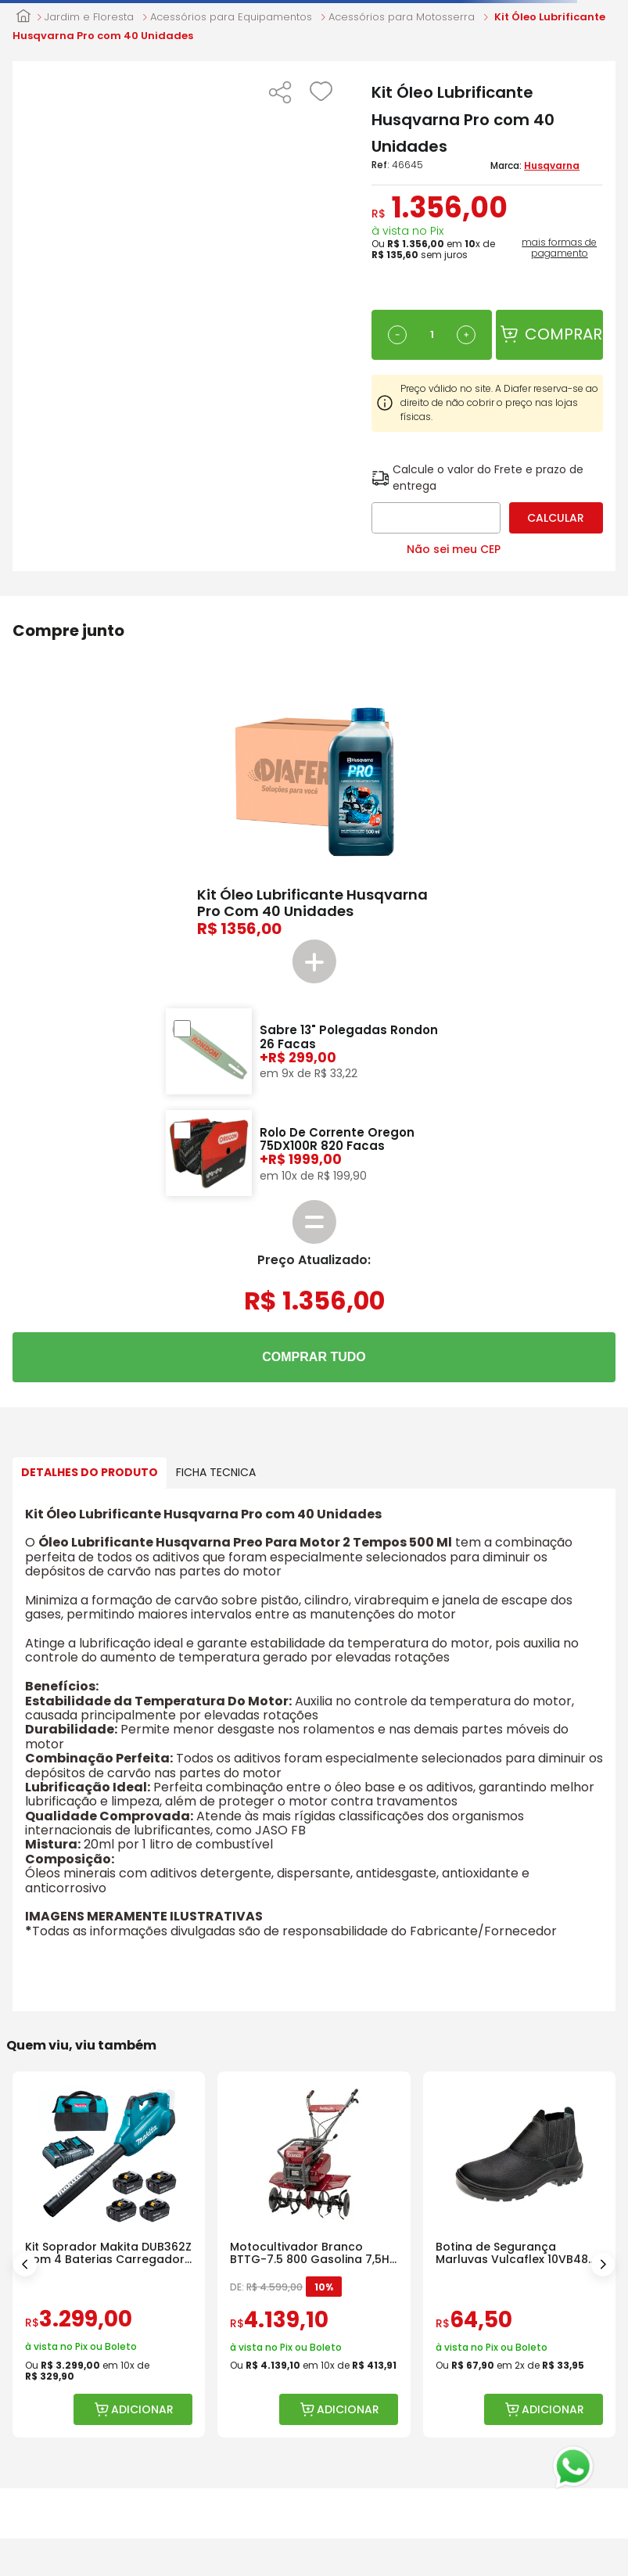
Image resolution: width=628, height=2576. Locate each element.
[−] (397, 334)
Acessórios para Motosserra (401, 17)
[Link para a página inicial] (23, 17)
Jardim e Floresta (89, 17)
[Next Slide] (603, 2264)
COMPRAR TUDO (313, 1356)
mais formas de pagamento (559, 248)
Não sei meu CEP (454, 549)
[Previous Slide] (25, 2264)
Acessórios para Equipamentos (231, 17)
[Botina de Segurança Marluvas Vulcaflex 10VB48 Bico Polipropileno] (519, 2254)
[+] (466, 334)
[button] (280, 94)
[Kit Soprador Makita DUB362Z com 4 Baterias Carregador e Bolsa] (109, 2254)
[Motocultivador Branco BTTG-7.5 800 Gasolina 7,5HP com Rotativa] (313, 2254)
